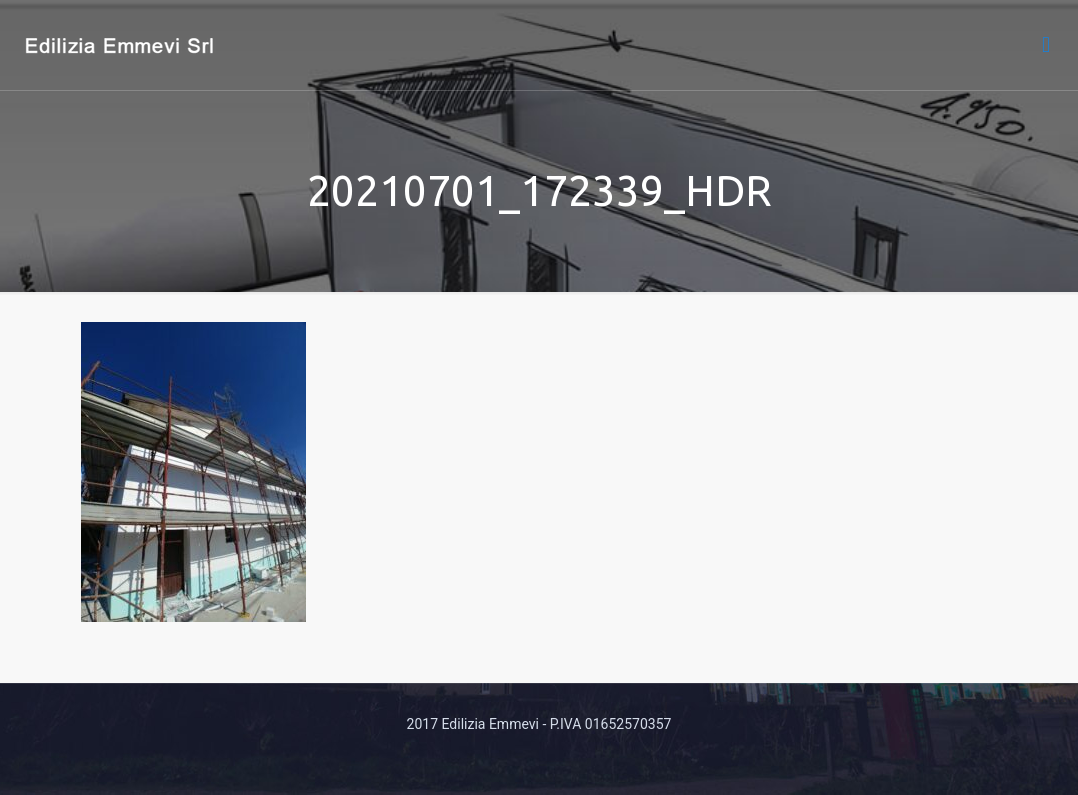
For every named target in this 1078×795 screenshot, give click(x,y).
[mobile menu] (1046, 45)
